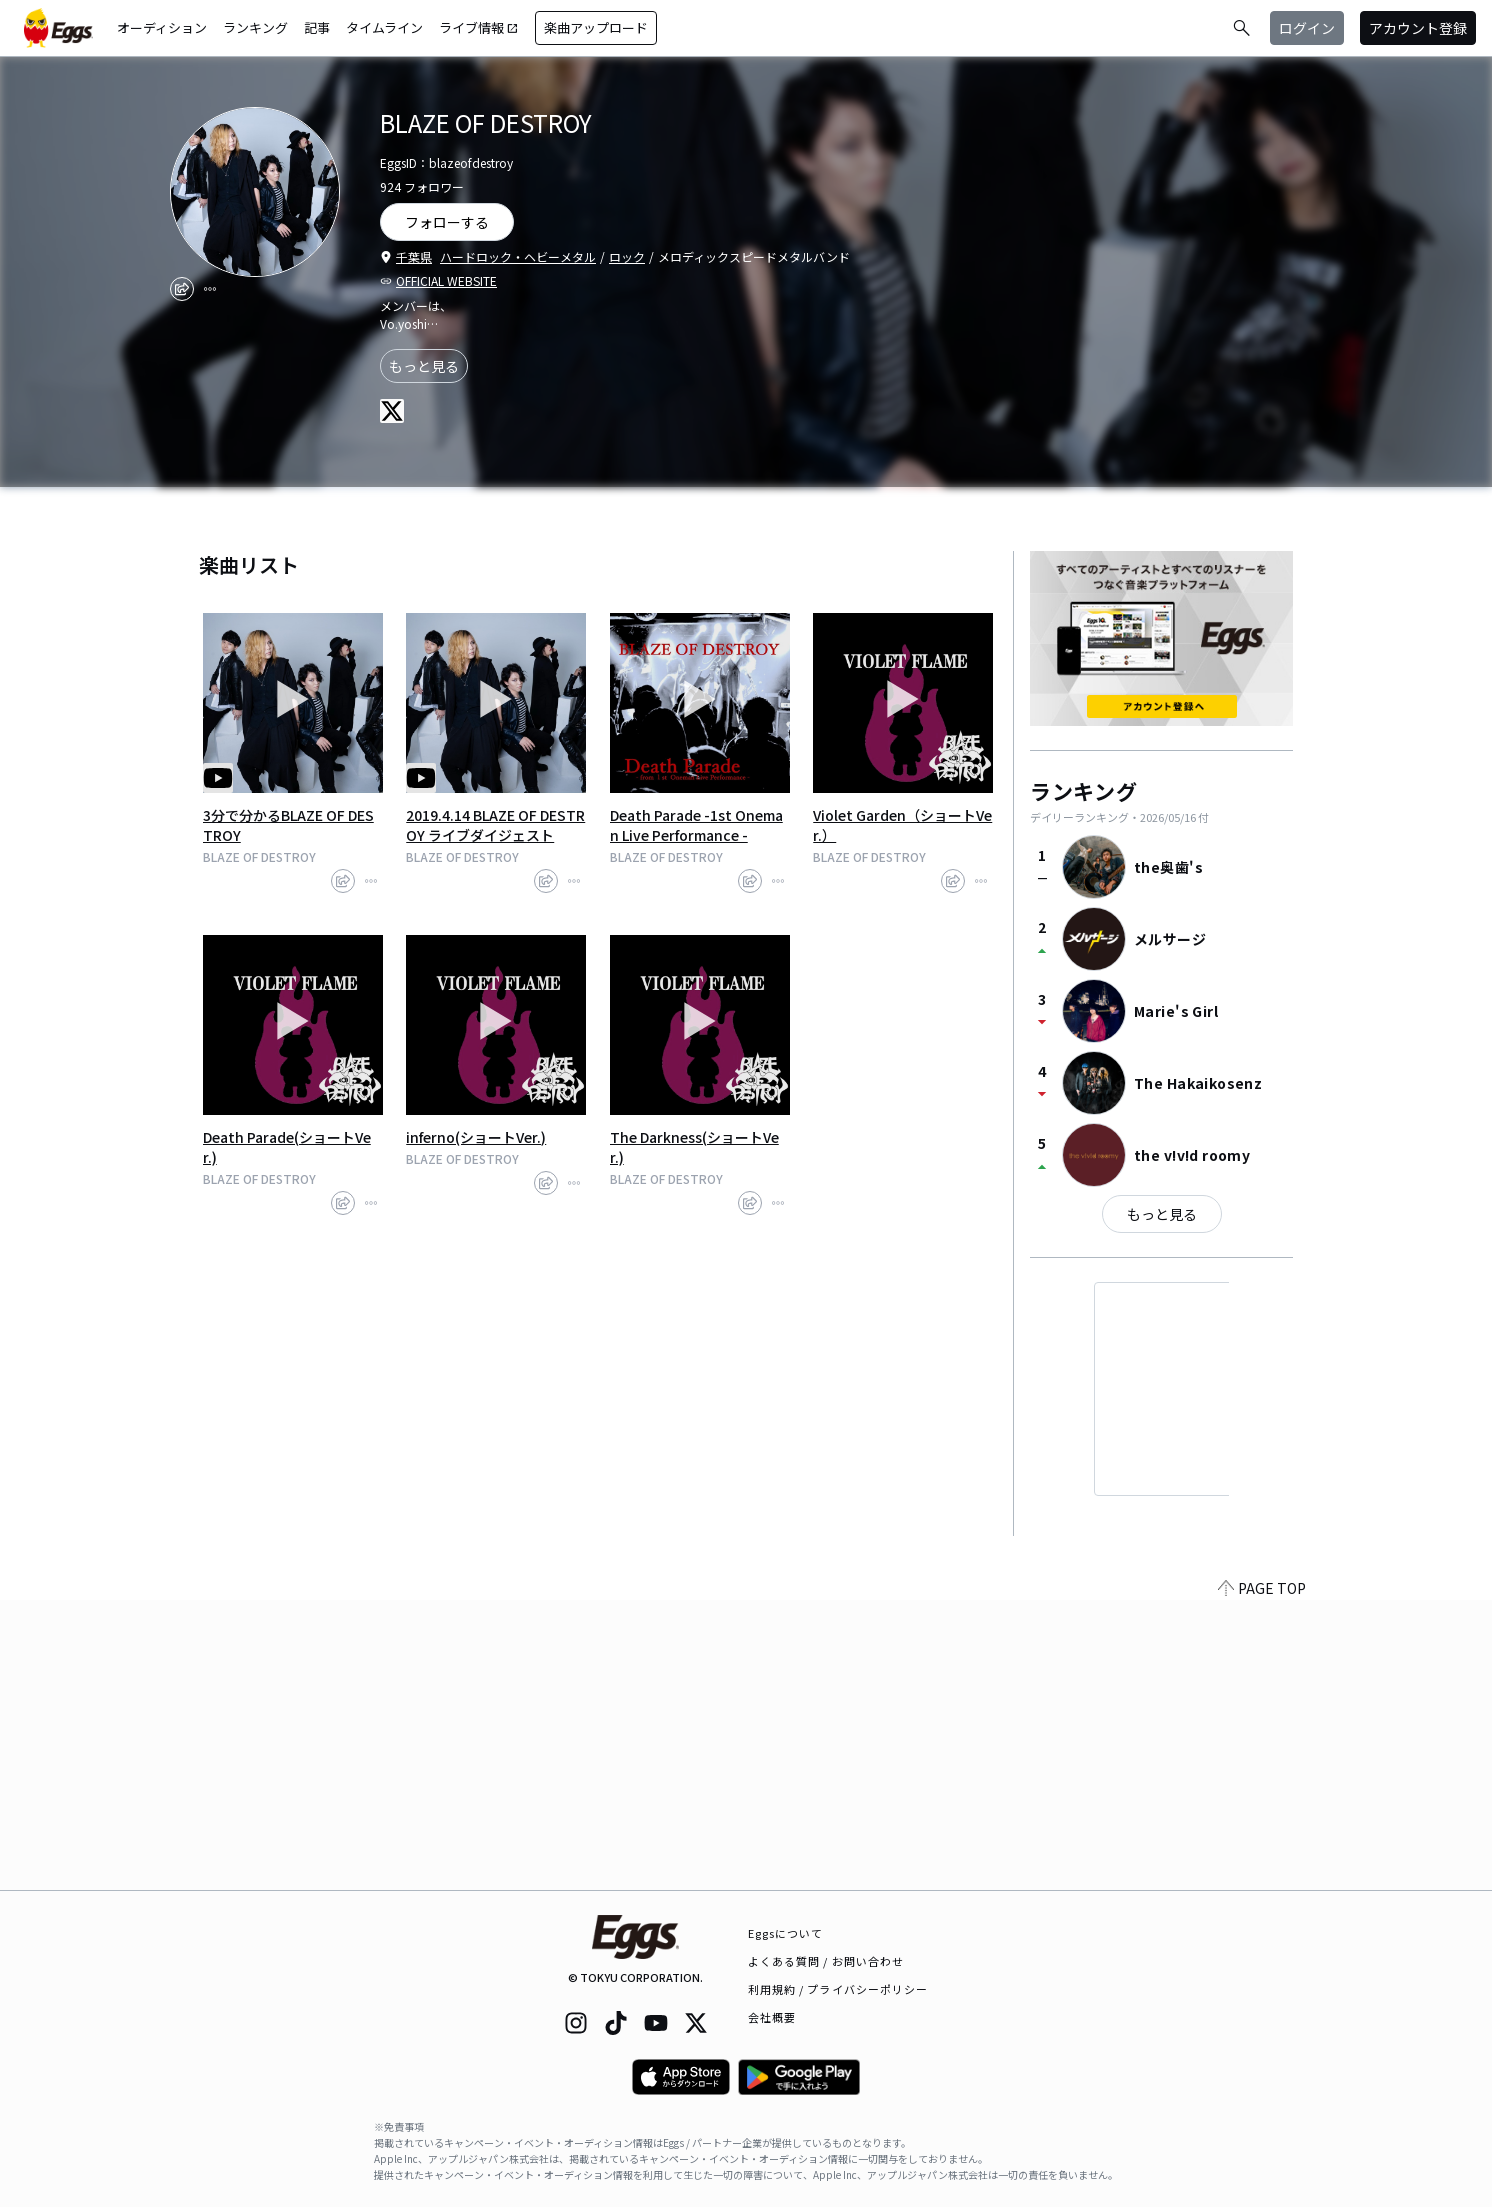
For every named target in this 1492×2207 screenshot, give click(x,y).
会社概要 (772, 2017)
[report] (210, 289)
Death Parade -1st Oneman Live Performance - (696, 825)
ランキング (255, 27)
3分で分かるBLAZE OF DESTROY (288, 825)
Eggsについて (786, 1933)
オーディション (162, 27)
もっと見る (424, 366)
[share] (182, 289)
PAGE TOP (1262, 1878)
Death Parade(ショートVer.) (287, 1147)
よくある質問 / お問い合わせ (826, 1961)
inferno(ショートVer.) (476, 1137)
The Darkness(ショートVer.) (694, 1147)
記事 (317, 27)
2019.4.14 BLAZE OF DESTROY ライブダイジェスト (495, 825)
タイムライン (384, 27)
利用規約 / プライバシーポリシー (838, 1989)
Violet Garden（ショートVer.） (902, 825)
